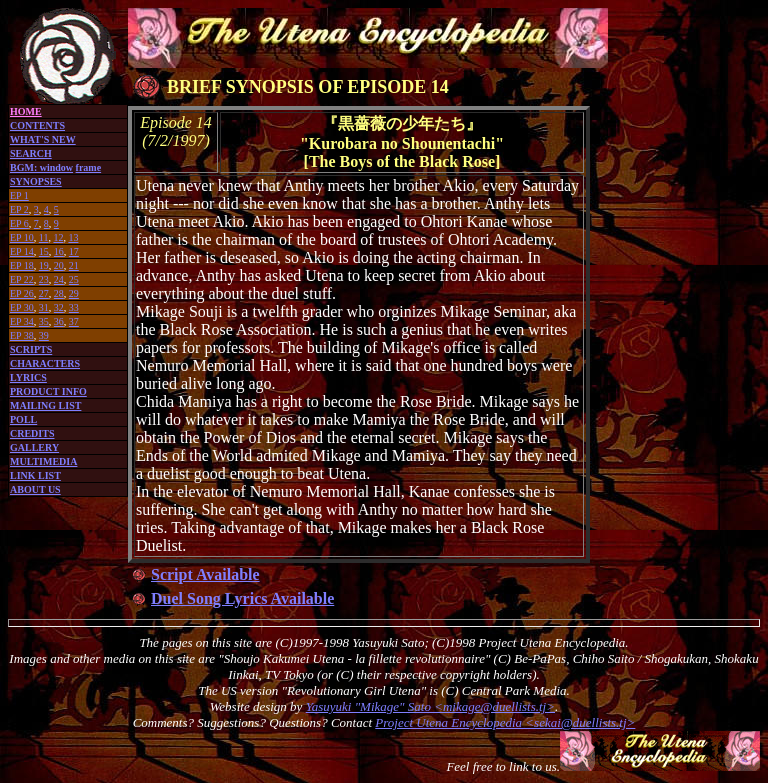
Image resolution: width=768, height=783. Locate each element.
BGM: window (41, 167)
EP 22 (22, 279)
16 (59, 251)
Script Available (205, 574)
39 (44, 335)
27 (44, 293)
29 (74, 293)
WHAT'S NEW (43, 139)
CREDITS (32, 433)
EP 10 (22, 237)
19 (44, 265)
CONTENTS (37, 125)
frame (89, 167)
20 (59, 265)
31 (44, 307)
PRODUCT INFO (48, 391)
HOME (26, 111)
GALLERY (34, 447)
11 (44, 237)
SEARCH (31, 153)
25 (74, 279)
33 (74, 307)
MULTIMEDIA (43, 461)
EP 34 (22, 321)
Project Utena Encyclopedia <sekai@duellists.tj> (505, 722)
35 (44, 321)
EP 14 (22, 251)
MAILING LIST (45, 405)
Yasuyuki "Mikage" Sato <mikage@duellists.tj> (430, 706)
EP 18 (22, 265)
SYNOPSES (36, 181)
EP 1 (19, 195)
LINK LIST (35, 475)
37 (74, 321)
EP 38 (22, 335)
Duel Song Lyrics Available (242, 598)
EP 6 (19, 223)
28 (59, 293)
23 (44, 279)
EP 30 (22, 307)
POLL (23, 419)
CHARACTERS (45, 363)
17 (74, 251)
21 (74, 265)
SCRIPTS (31, 349)
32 (59, 307)
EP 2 (19, 209)
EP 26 (22, 293)
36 (59, 321)
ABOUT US (35, 489)
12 (58, 237)
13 (73, 237)
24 (59, 279)
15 (44, 251)
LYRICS (28, 377)
